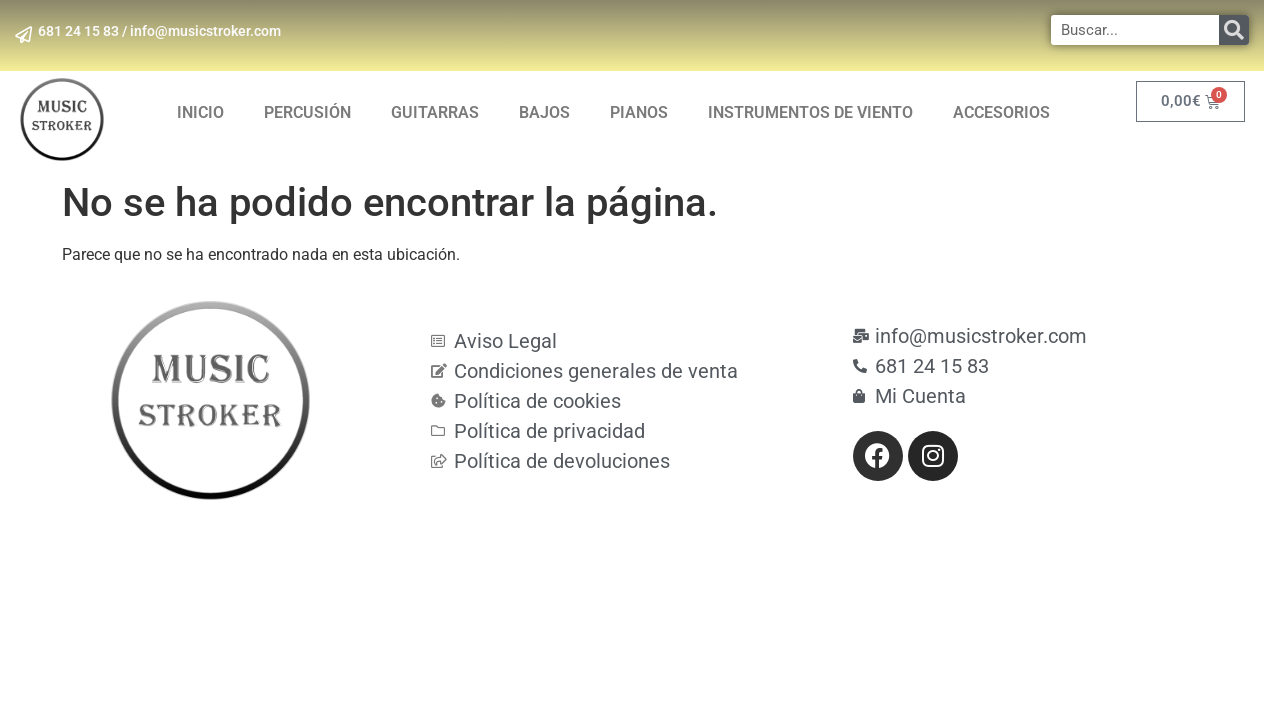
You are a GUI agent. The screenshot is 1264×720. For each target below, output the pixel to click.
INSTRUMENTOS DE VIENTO (810, 112)
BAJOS (544, 112)
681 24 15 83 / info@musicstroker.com (162, 31)
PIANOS (639, 112)
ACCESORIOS (1001, 112)
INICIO (200, 112)
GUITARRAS (435, 112)
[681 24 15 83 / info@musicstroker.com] (25, 35)
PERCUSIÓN (307, 112)
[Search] (1234, 30)
